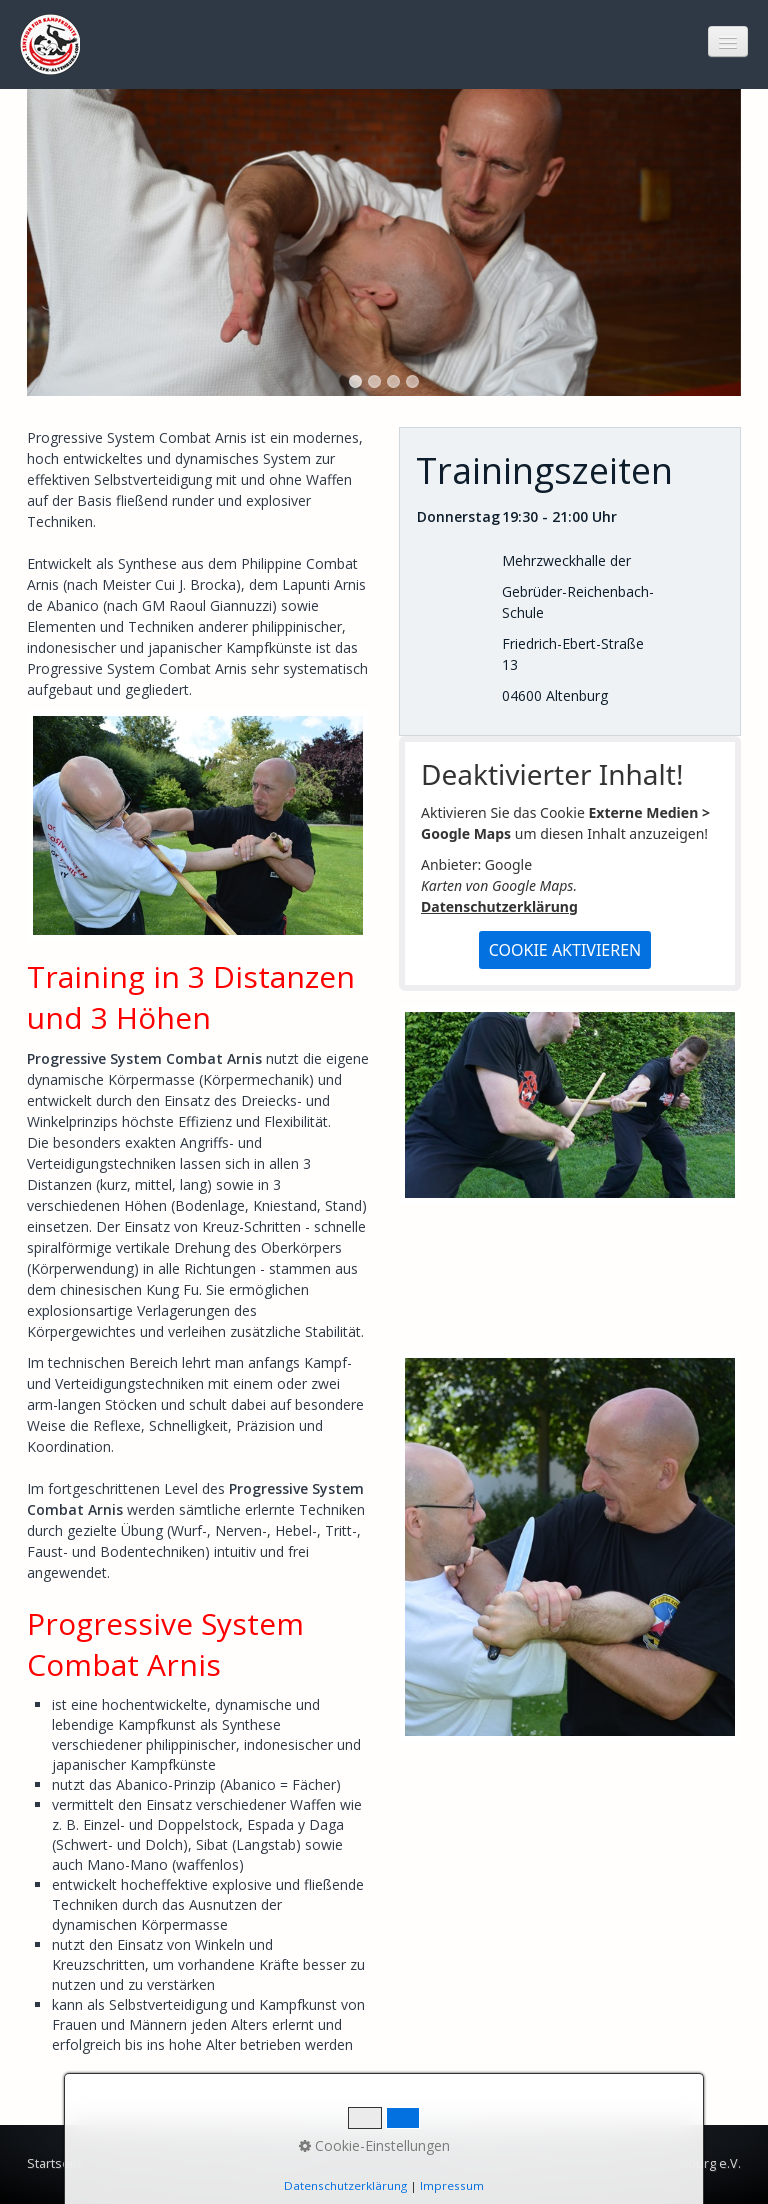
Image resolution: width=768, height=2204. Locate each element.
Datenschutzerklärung (499, 906)
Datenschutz (274, 2163)
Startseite (56, 2163)
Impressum (189, 2163)
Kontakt (120, 2163)
